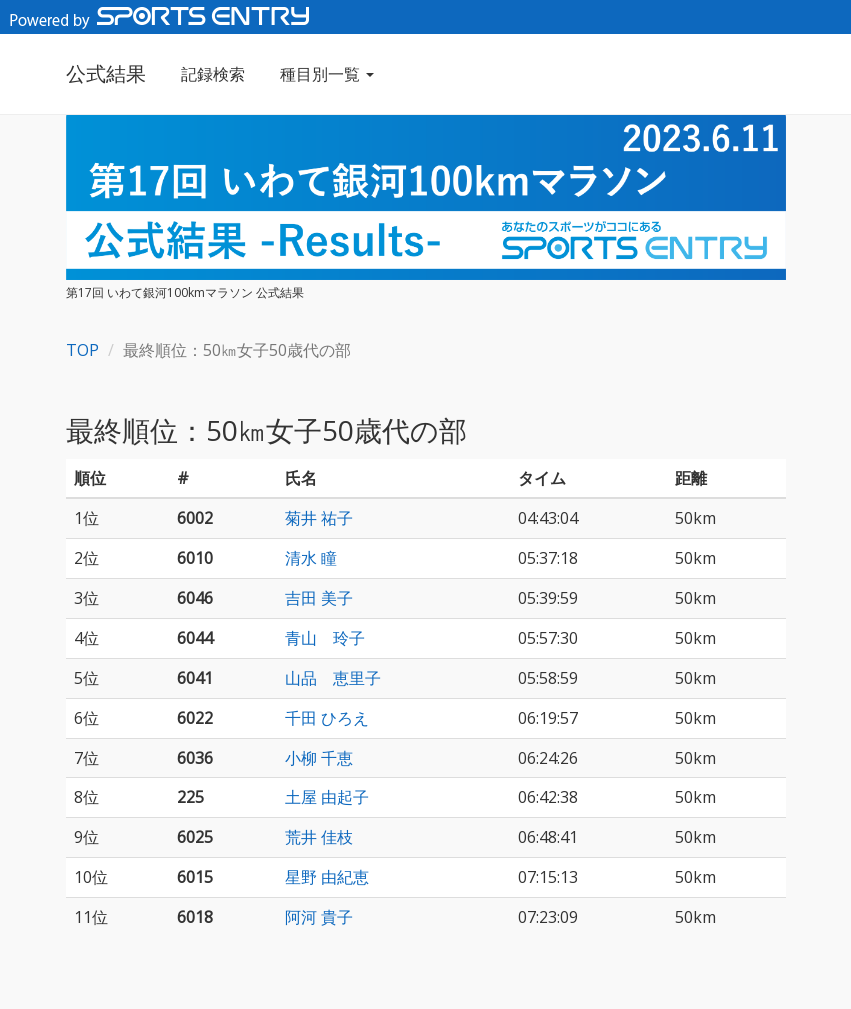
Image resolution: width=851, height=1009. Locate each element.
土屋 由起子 (327, 797)
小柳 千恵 (319, 758)
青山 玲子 (325, 638)
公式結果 (106, 73)
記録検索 (213, 74)
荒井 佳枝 (319, 837)
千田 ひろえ (327, 718)
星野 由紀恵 (327, 877)
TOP (82, 350)
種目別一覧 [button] (327, 74)
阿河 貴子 (319, 917)
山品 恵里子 (333, 678)
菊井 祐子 (319, 518)
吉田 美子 (319, 598)
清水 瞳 (311, 558)
